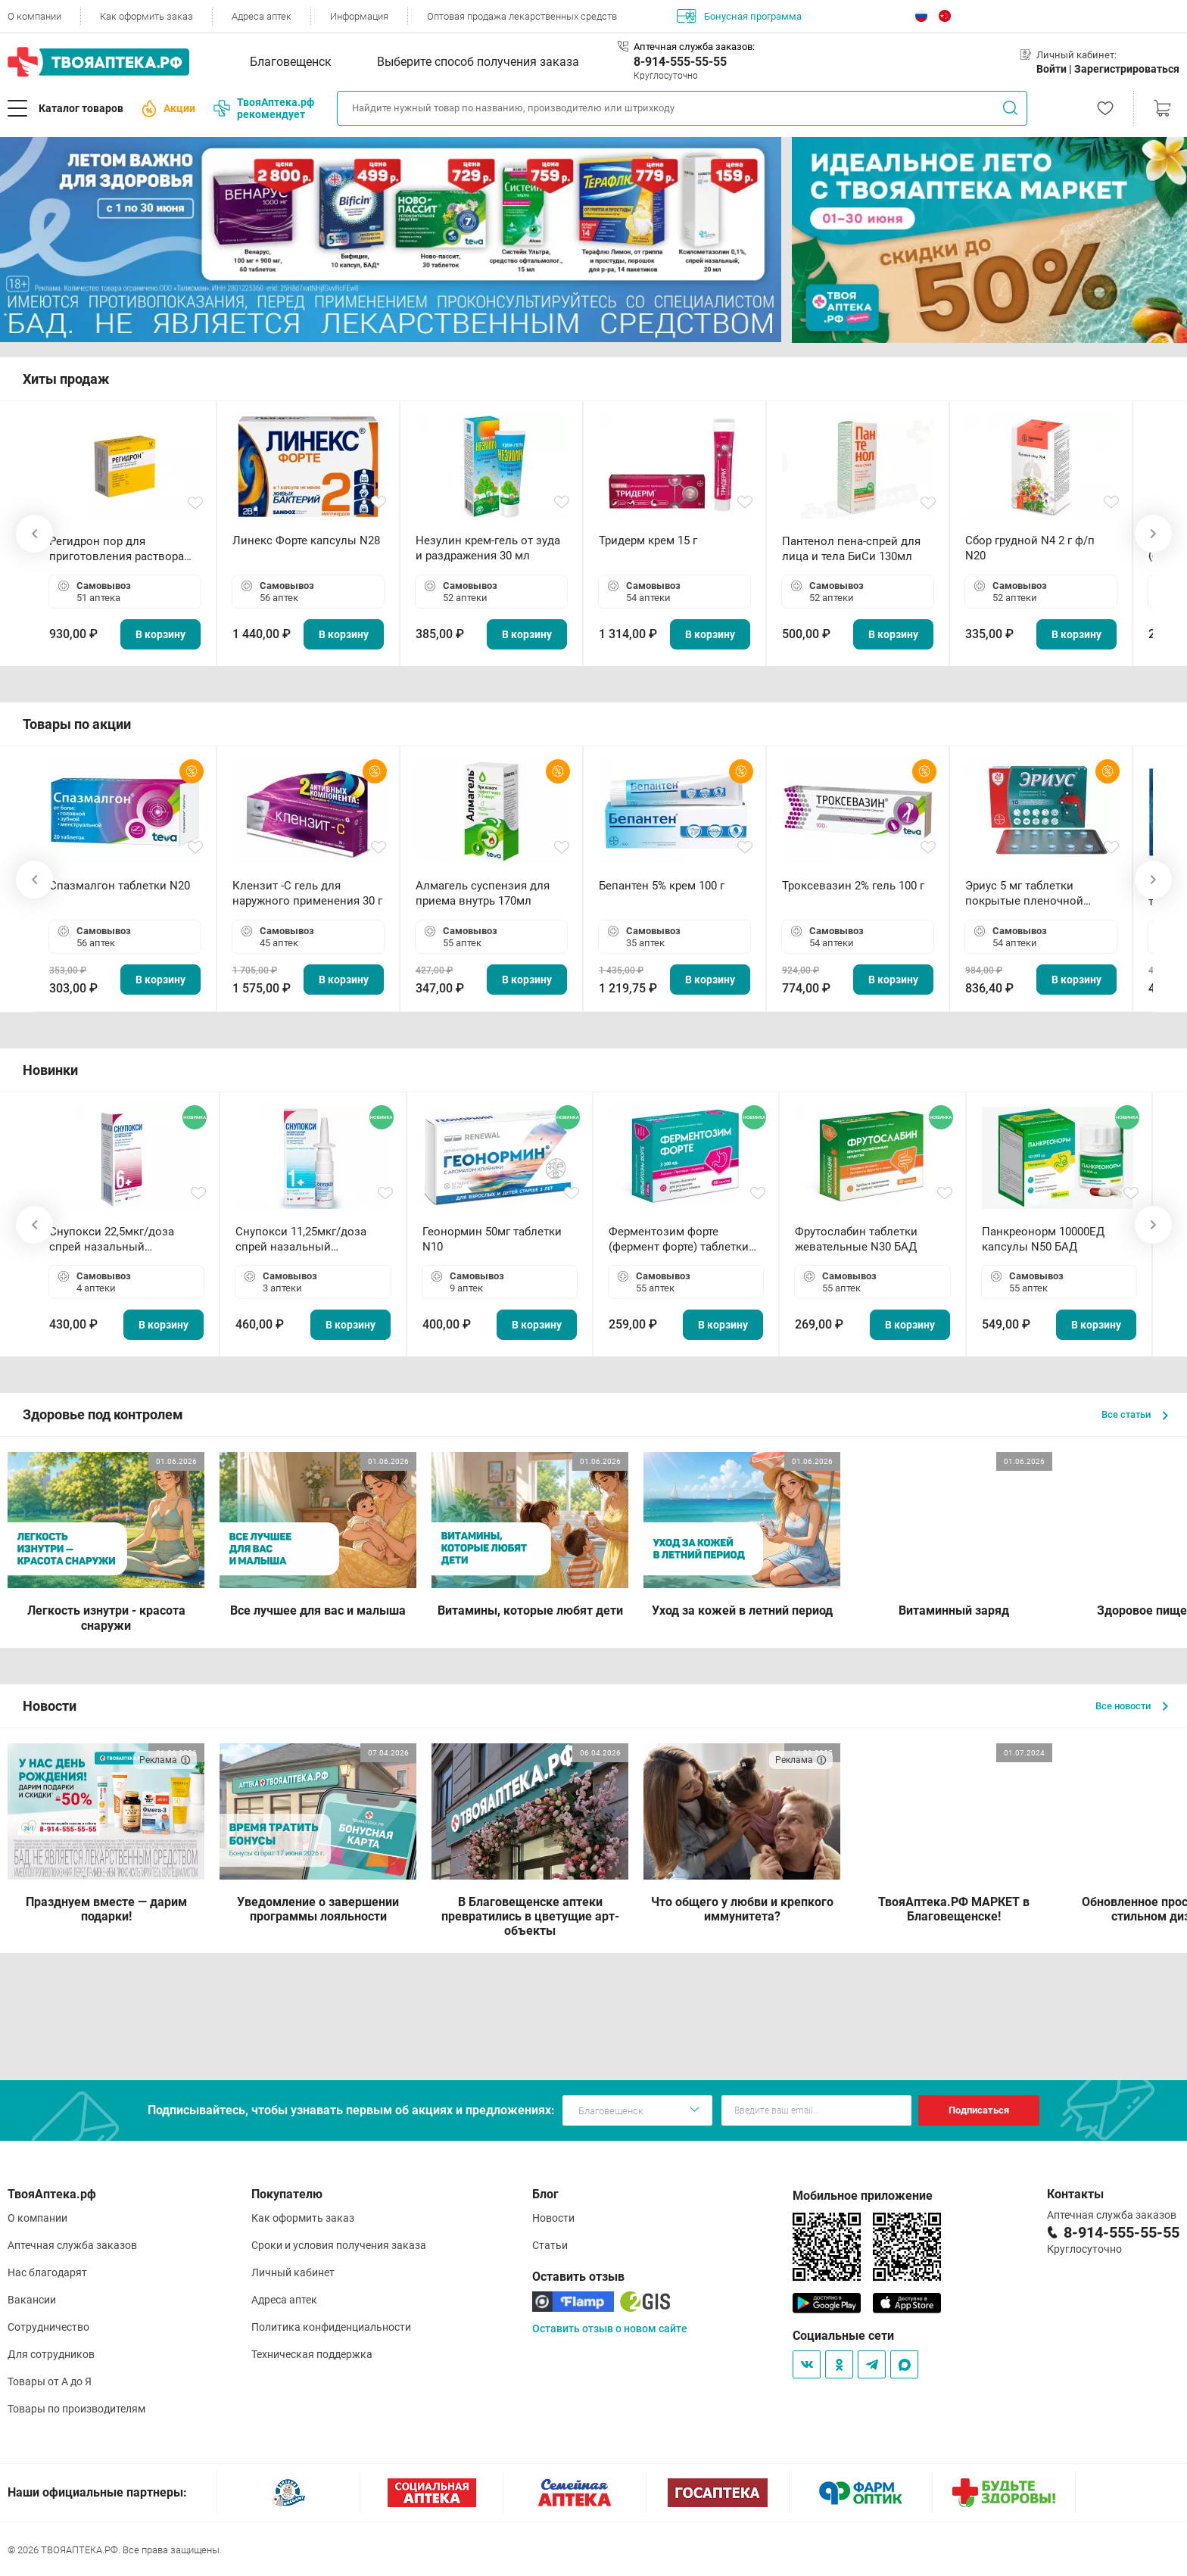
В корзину (160, 634)
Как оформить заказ (146, 16)
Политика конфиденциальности (331, 2327)
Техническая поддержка (311, 2354)
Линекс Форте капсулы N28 (306, 540)
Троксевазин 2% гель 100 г (853, 885)
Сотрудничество (48, 2327)
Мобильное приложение (863, 2195)
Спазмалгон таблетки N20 (119, 885)
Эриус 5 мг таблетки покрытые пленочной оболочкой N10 (1024, 893)
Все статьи (1134, 1414)
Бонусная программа (739, 16)
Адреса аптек (261, 16)
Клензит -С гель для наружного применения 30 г (307, 893)
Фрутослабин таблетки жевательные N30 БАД (856, 1239)
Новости (553, 2218)
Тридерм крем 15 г (648, 540)
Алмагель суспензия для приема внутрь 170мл (483, 893)
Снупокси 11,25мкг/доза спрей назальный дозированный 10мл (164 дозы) (303, 1239)
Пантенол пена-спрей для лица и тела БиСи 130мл (851, 548)
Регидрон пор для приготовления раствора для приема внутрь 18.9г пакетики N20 (116, 549)
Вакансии (32, 2300)
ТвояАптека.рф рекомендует (263, 108)
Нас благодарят (47, 2272)
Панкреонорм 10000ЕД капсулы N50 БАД (1043, 1239)
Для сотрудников (51, 2354)
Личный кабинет (293, 2272)
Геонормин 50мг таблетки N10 (492, 1239)
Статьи (550, 2245)
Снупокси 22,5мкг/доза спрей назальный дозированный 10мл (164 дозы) (117, 1239)
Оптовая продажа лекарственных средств (522, 16)
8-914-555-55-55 (680, 62)
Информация (359, 16)
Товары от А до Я (50, 2381)
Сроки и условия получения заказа (338, 2245)
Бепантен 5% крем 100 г (661, 885)
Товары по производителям (76, 2409)
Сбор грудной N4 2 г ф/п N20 (1030, 548)
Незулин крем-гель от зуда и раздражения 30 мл (488, 548)
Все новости (1131, 1706)
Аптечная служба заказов (72, 2245)
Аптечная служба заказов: (694, 46)
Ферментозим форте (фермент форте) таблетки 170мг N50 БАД (679, 1239)
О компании (34, 16)
